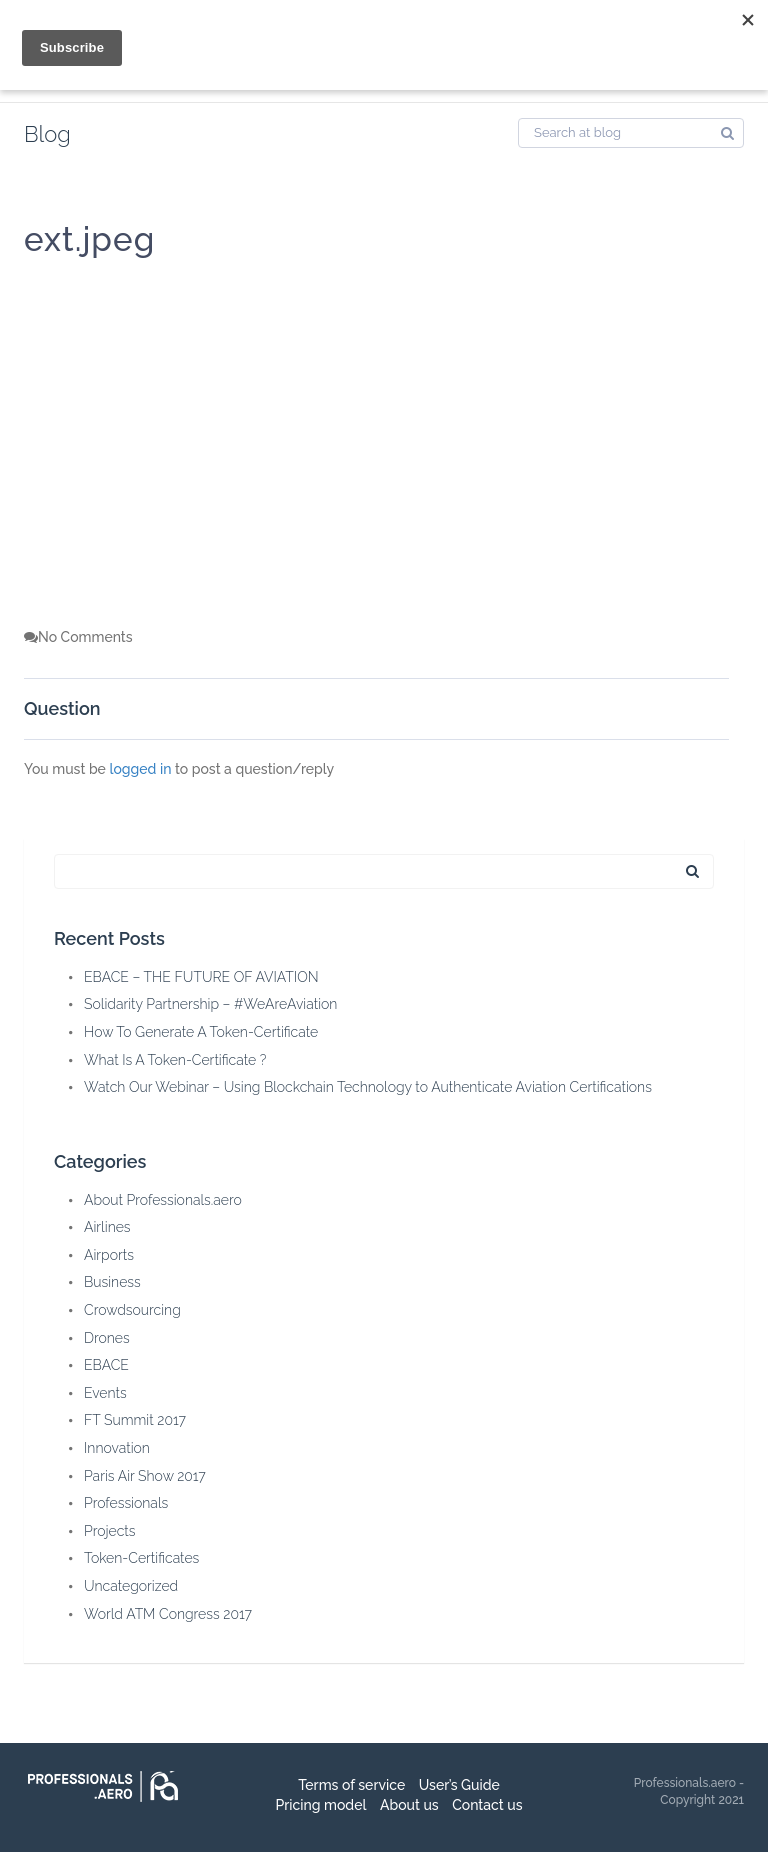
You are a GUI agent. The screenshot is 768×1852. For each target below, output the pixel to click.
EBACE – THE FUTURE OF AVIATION (201, 977)
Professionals (126, 1503)
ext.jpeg (89, 239)
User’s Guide (459, 1785)
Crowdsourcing (132, 1310)
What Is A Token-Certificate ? (175, 1060)
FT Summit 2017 (135, 1420)
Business (112, 1282)
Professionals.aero (685, 1783)
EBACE (106, 1365)
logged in (140, 769)
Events (105, 1393)
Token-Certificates (141, 1558)
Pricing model (320, 1805)
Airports (109, 1255)
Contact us (487, 1805)
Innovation (117, 1448)
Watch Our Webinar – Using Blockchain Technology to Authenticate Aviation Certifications (368, 1087)
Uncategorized (131, 1586)
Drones (107, 1338)
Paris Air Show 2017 (145, 1476)
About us (409, 1805)
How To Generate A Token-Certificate (201, 1032)
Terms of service (351, 1785)
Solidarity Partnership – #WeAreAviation (210, 1004)
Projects (109, 1531)
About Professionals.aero (163, 1200)
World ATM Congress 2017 (168, 1614)
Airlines (107, 1227)
